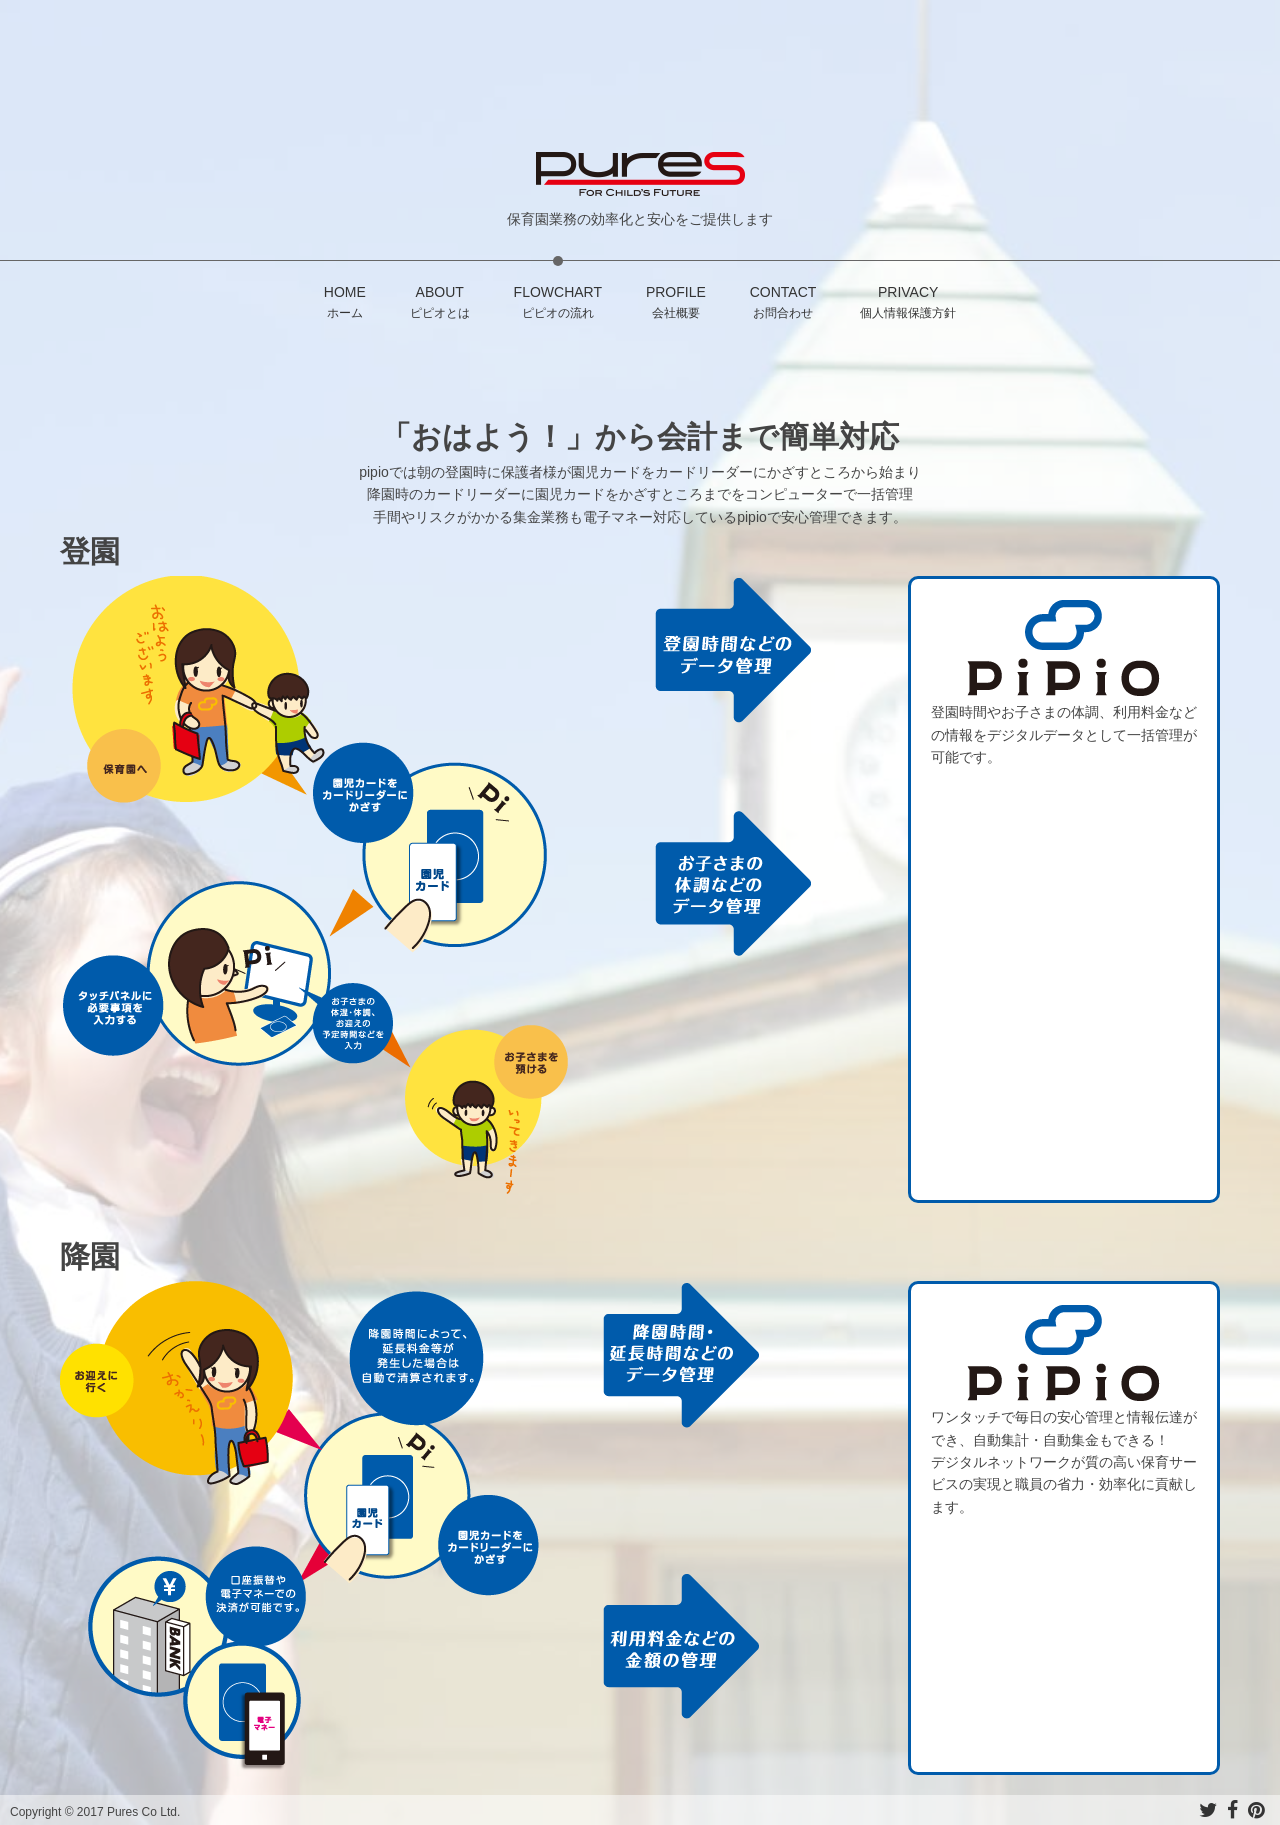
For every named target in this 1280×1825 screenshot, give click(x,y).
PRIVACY (908, 303)
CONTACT (783, 303)
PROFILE (676, 303)
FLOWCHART (558, 303)
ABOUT (440, 303)
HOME (345, 303)
